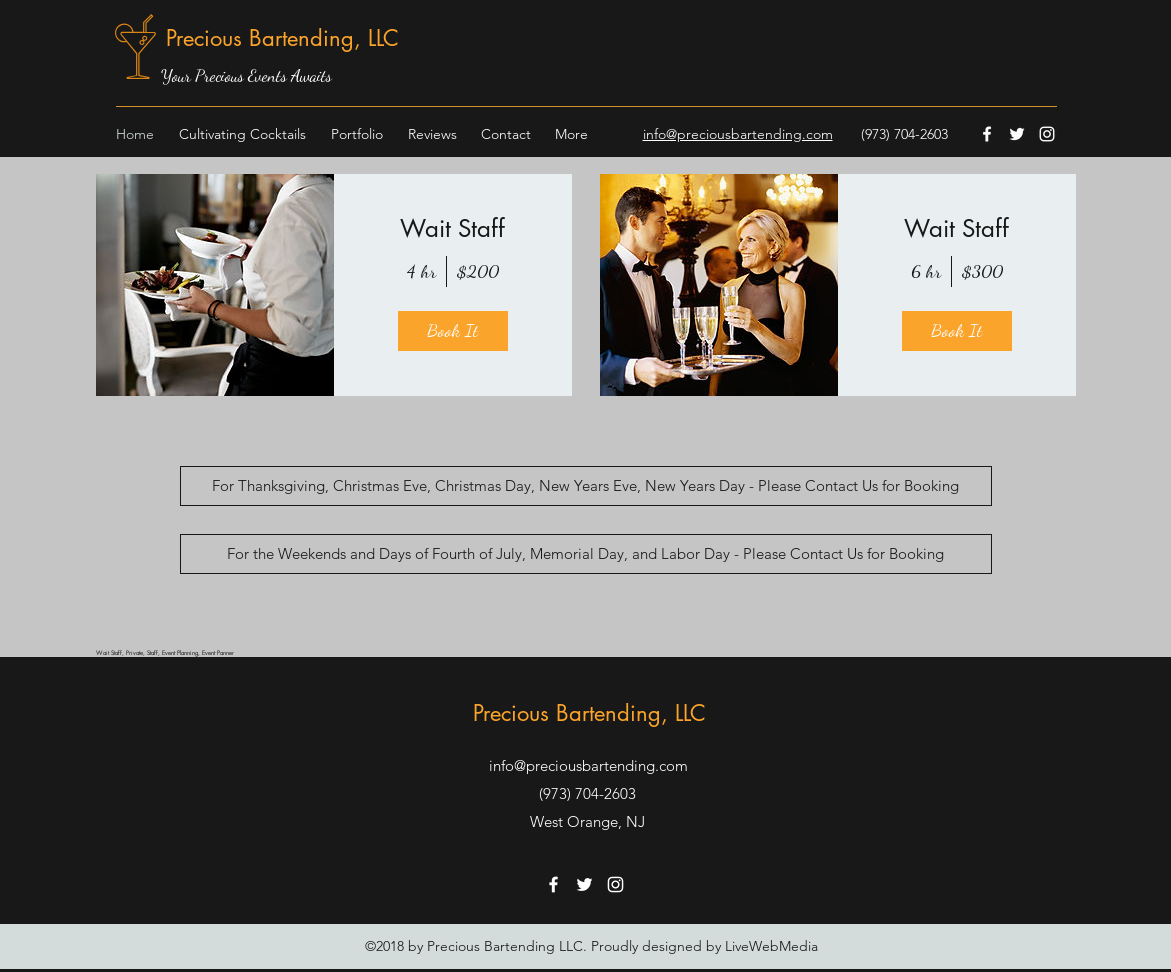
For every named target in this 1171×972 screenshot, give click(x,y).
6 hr (926, 271)
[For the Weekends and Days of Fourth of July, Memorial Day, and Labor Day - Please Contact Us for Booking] (586, 554)
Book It (452, 330)
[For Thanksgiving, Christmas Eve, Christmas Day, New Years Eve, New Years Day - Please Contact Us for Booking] (586, 486)
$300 (982, 271)
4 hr (421, 271)
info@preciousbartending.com (588, 765)
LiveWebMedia (771, 946)
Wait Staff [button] (452, 229)
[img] (215, 285)
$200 (478, 271)
